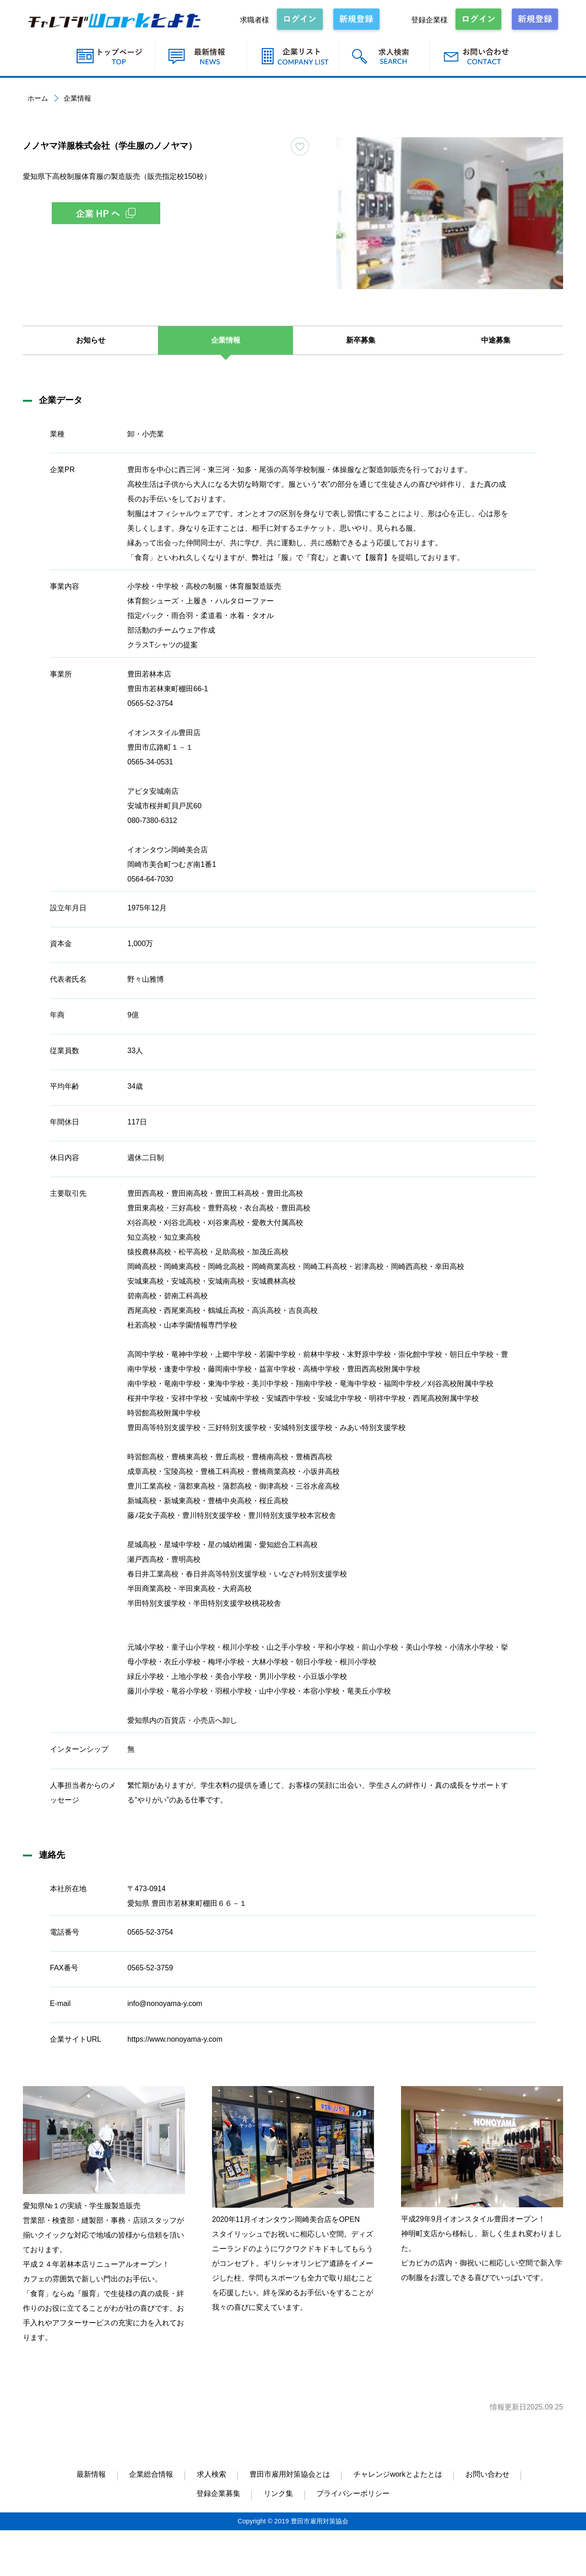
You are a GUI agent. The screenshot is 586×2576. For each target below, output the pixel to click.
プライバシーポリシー (353, 2493)
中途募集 (495, 340)
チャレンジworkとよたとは (397, 2474)
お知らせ (90, 340)
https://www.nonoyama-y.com (174, 2039)
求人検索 (211, 2474)
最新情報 (91, 2474)
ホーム (37, 98)
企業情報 (225, 340)
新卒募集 (360, 340)
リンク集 (278, 2493)
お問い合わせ (488, 2474)
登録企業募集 (218, 2493)
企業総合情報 (151, 2474)
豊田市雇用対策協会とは (290, 2474)
